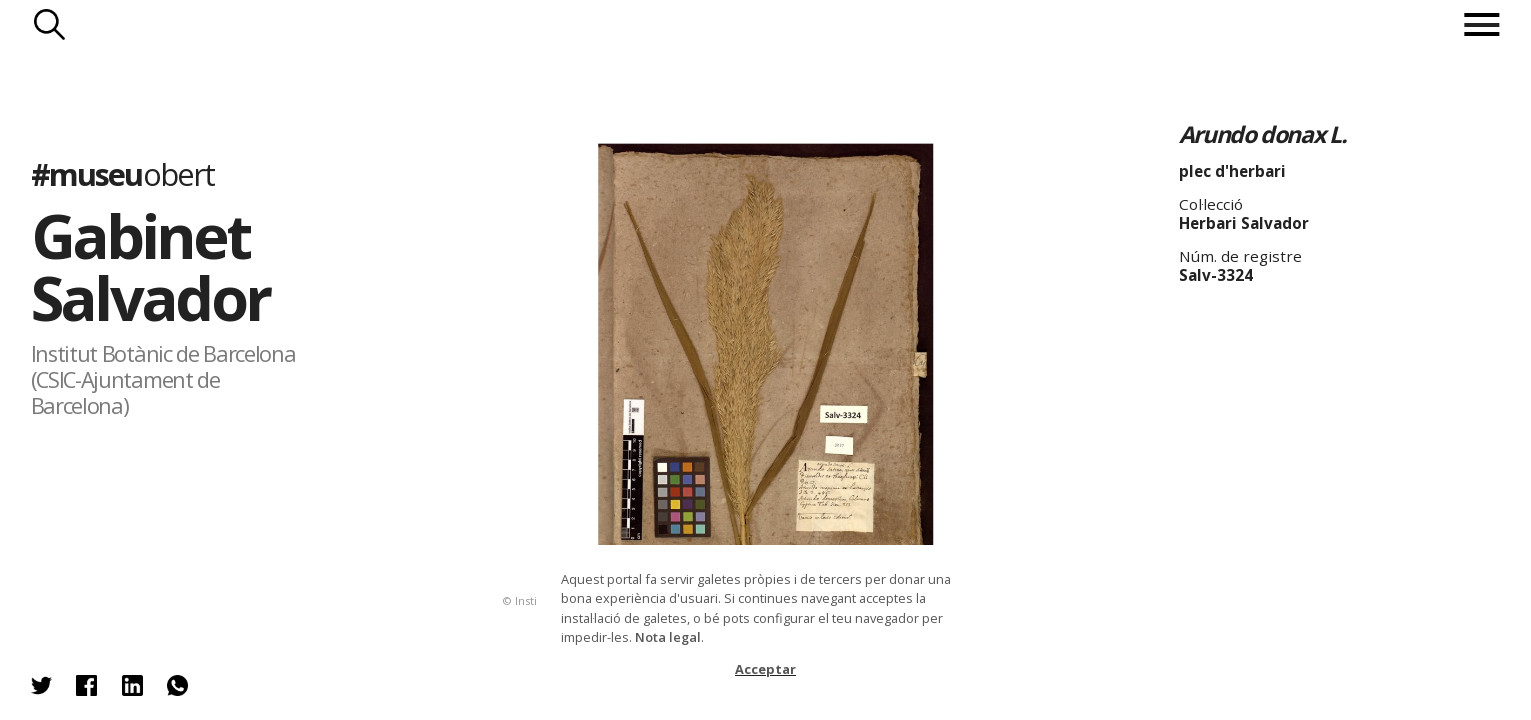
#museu (123, 174)
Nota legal (668, 637)
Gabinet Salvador (150, 266)
